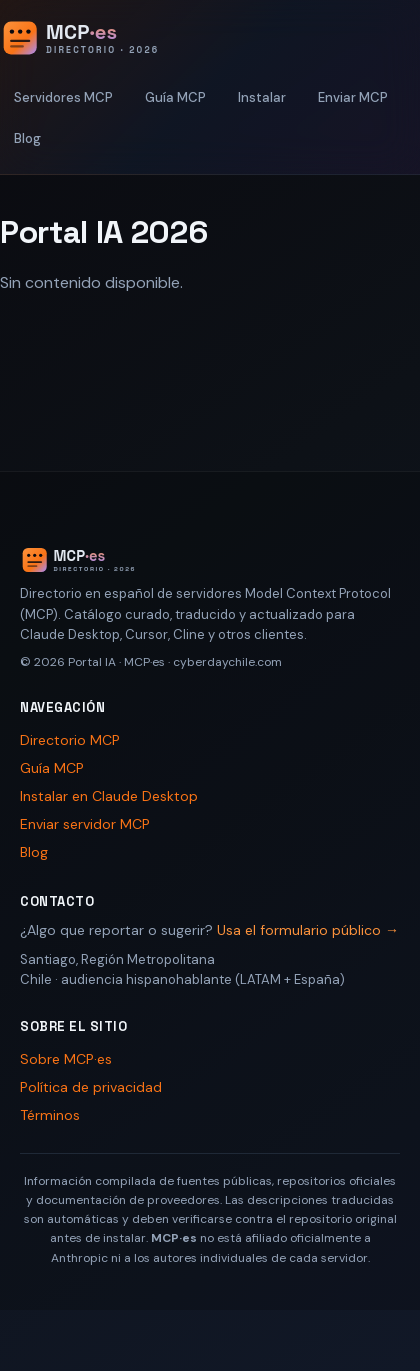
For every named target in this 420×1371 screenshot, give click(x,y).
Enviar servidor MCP (85, 824)
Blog (27, 138)
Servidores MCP (63, 97)
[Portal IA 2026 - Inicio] (101, 38)
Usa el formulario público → (308, 930)
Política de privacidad (91, 1087)
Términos (50, 1115)
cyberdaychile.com (227, 662)
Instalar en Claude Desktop (109, 796)
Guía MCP (175, 97)
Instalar (262, 97)
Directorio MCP (70, 740)
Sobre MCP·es (66, 1059)
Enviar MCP (353, 97)
